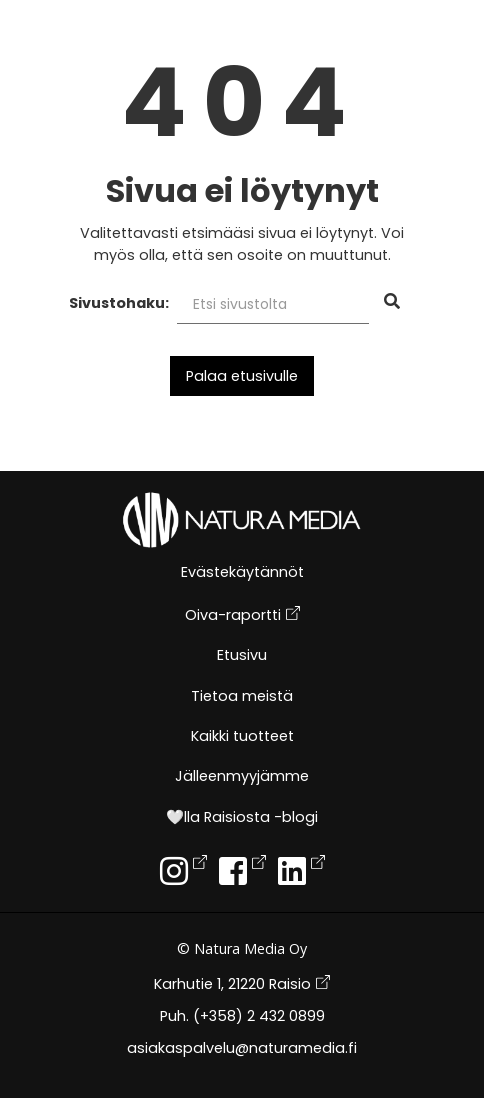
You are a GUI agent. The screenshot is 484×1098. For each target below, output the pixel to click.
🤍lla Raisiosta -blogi (242, 818)
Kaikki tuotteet (242, 737)
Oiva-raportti (242, 615)
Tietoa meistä (242, 697)
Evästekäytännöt (242, 573)
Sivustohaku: (119, 303)
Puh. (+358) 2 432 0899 (242, 1017)
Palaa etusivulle (242, 376)
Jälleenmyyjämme (242, 777)
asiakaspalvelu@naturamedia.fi (242, 1049)
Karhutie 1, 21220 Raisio (242, 984)
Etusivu (242, 656)
